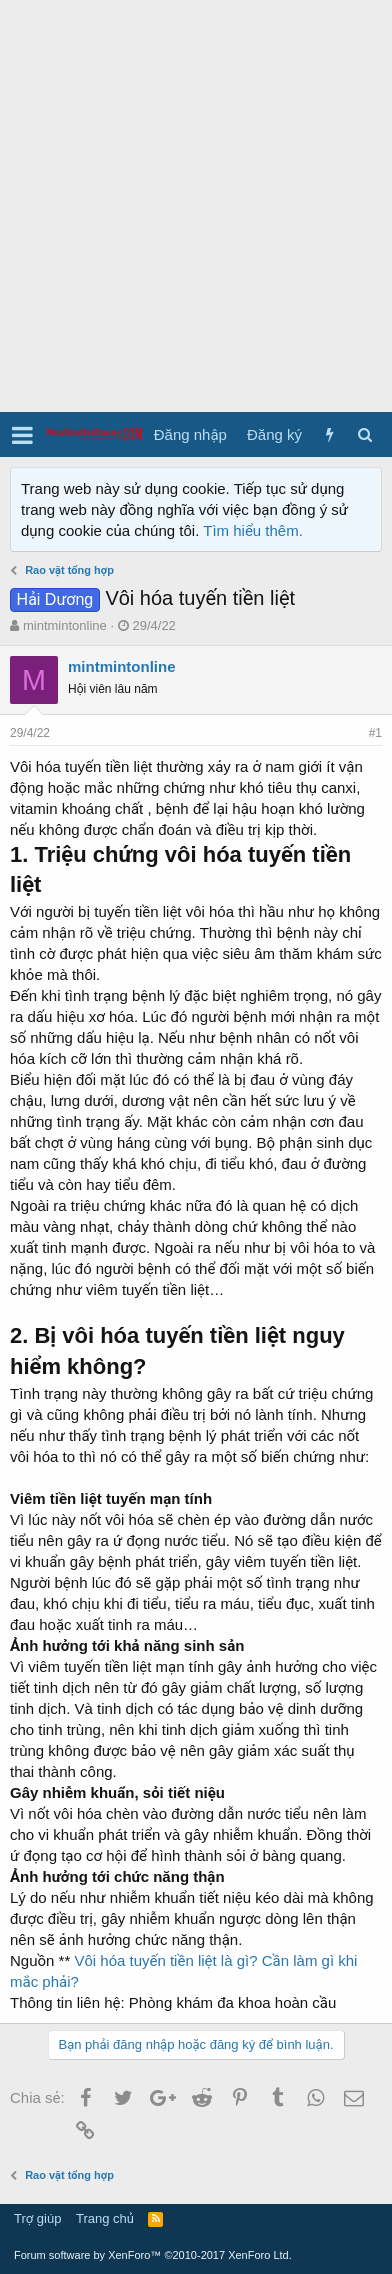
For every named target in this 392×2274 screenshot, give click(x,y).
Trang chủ (105, 2218)
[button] (22, 435)
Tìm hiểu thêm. (253, 530)
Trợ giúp (37, 2218)
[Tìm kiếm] (364, 434)
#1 (375, 733)
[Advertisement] (196, 206)
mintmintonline (65, 625)
